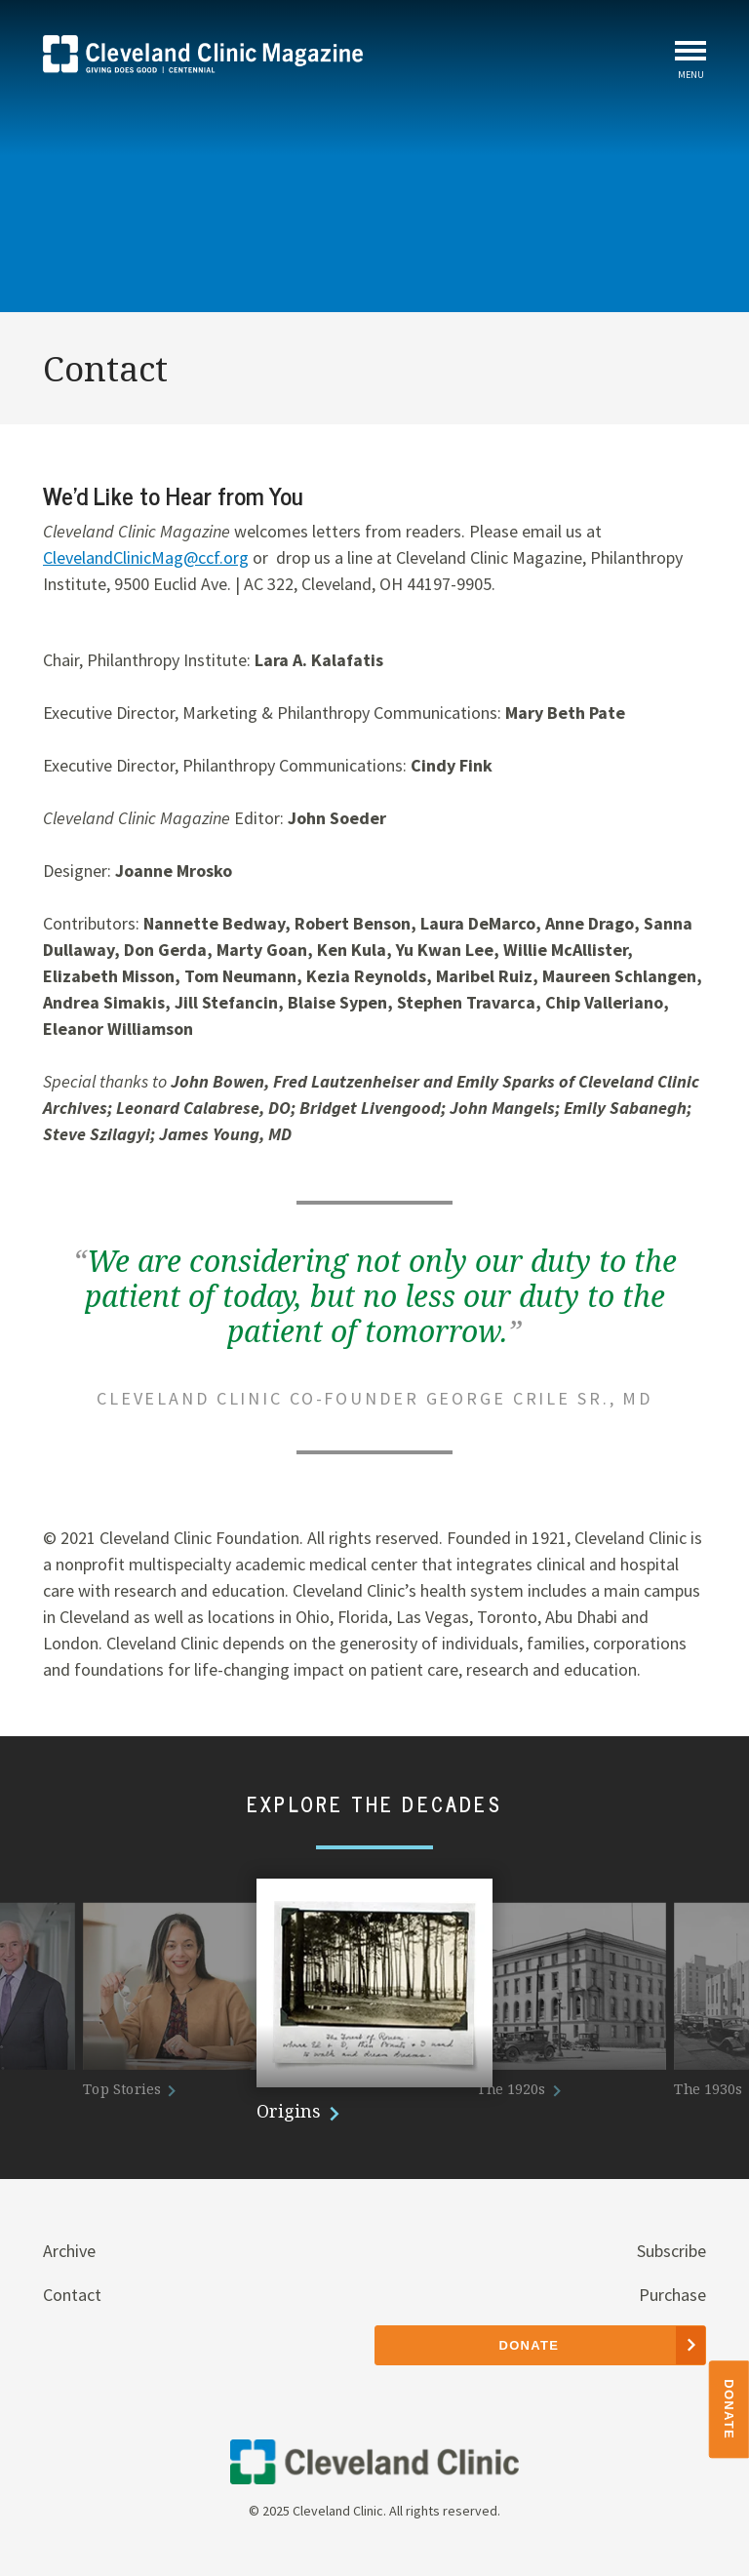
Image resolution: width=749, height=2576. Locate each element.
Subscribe (671, 2250)
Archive (69, 2250)
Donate (730, 2409)
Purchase (672, 2294)
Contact (72, 2294)
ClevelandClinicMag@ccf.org (146, 557)
